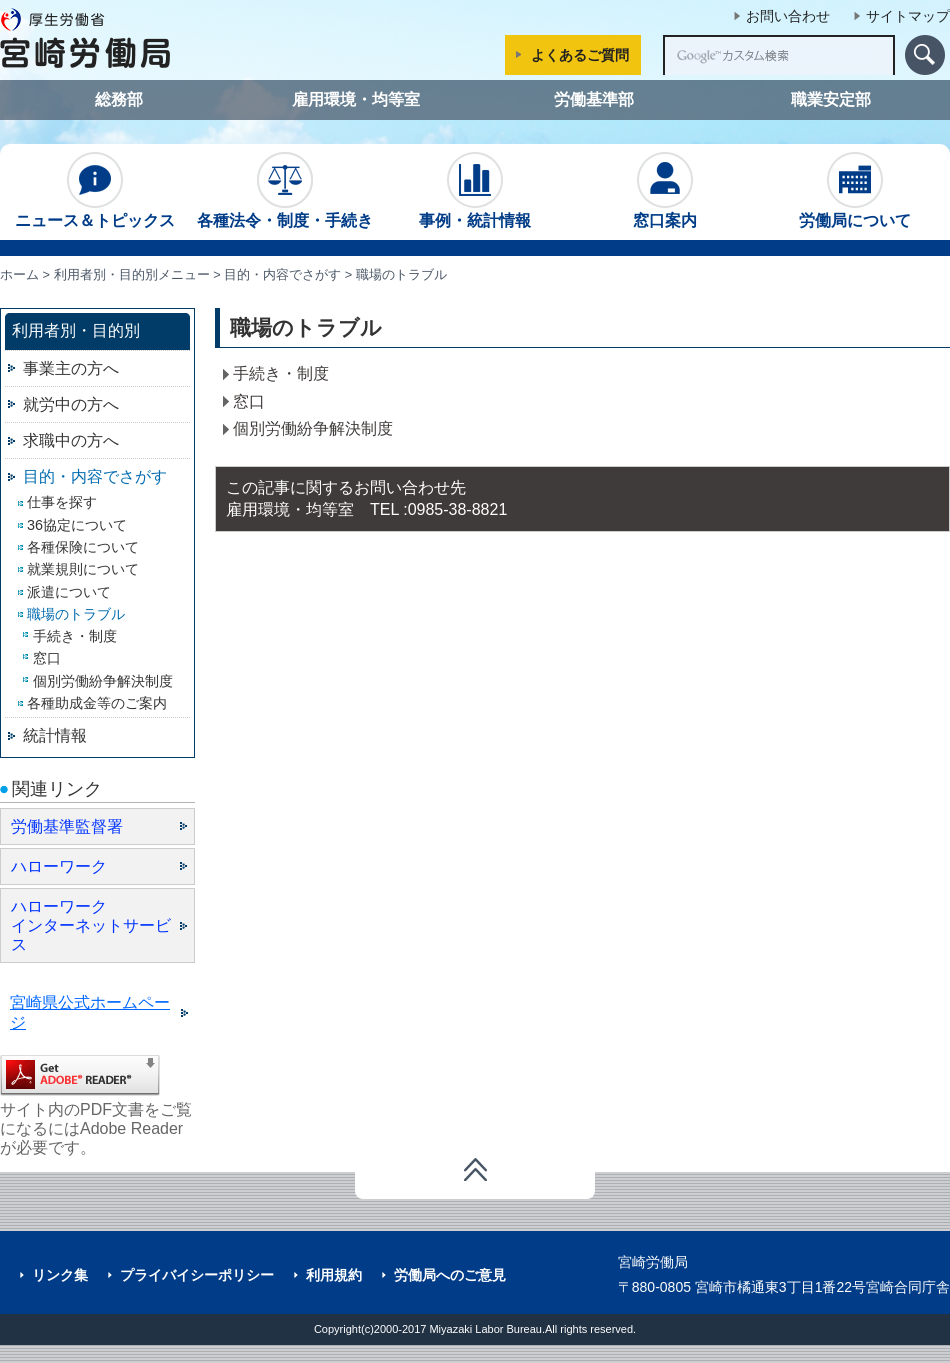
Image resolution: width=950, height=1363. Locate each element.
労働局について (855, 190)
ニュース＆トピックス (95, 190)
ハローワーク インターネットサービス (91, 925)
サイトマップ (908, 16)
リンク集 (60, 1275)
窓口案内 (665, 190)
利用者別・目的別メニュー (132, 274)
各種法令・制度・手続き (285, 190)
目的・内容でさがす (282, 274)
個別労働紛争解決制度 (313, 428)
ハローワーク (59, 866)
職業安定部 (831, 99)
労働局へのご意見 (450, 1275)
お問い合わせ (788, 16)
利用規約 (334, 1275)
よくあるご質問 (580, 55)
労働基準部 (594, 99)
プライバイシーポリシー (197, 1275)
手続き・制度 (281, 373)
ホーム (19, 274)
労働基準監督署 (67, 826)
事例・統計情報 (475, 190)
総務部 (119, 99)
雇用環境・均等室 (356, 99)
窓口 (249, 401)
